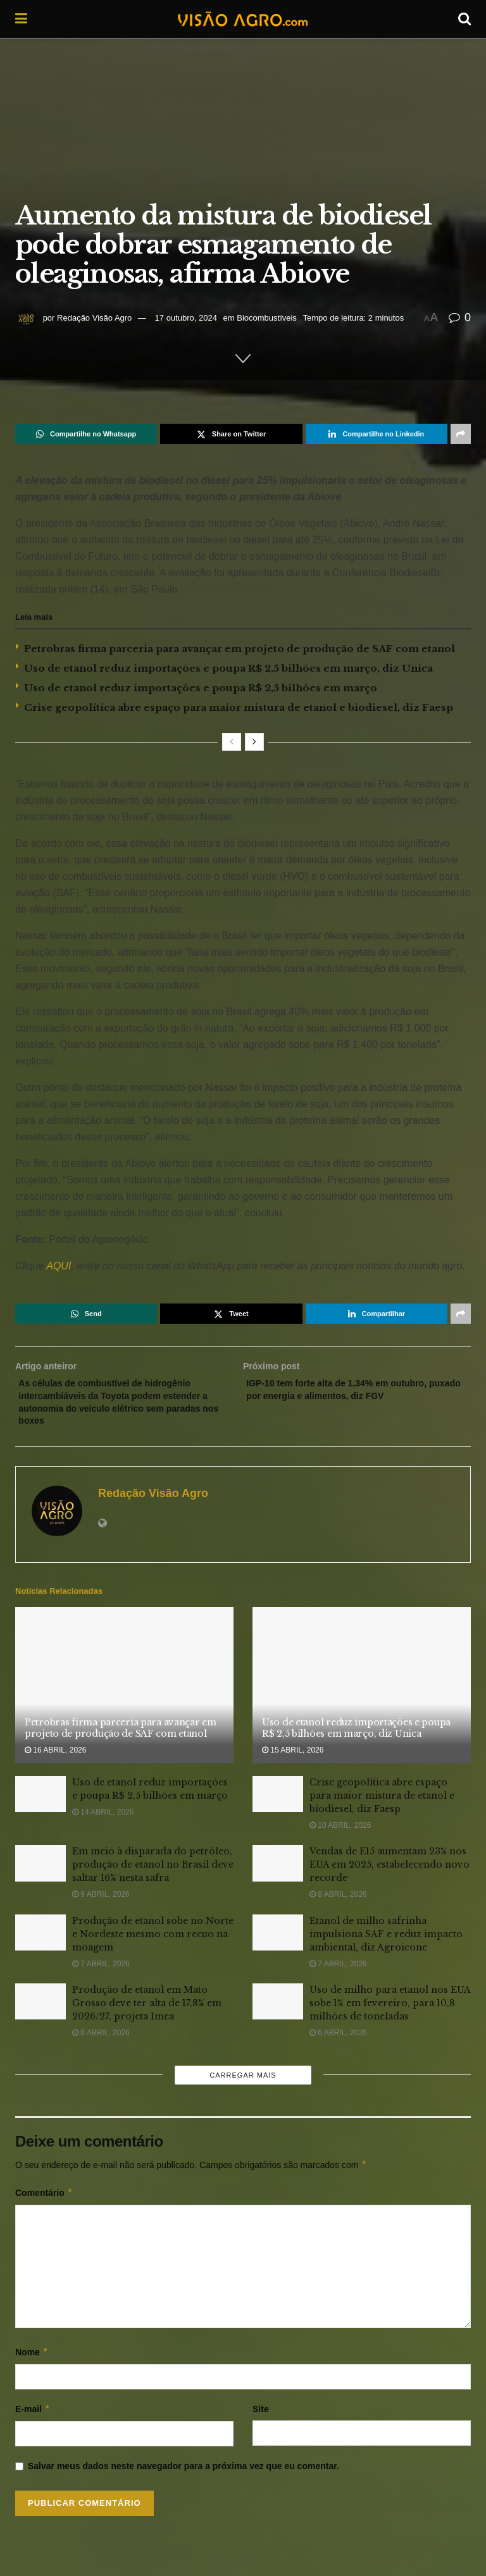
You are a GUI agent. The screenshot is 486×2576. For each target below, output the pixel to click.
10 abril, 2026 (340, 1834)
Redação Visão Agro (94, 318)
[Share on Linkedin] (376, 434)
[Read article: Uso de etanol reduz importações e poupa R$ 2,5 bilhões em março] (40, 1803)
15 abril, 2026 (292, 1758)
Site (260, 2418)
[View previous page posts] (231, 742)
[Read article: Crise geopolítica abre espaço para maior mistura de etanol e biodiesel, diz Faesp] (277, 1803)
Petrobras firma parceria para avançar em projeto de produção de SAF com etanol (239, 649)
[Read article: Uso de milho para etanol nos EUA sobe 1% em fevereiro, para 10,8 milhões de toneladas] (277, 2011)
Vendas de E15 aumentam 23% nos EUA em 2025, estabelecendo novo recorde (389, 1874)
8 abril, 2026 (338, 1903)
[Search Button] (464, 19)
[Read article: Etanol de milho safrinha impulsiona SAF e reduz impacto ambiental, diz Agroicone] (277, 1941)
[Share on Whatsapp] (86, 434)
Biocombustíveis (267, 318)
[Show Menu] (21, 19)
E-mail (33, 2418)
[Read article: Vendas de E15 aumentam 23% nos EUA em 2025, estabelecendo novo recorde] (277, 1872)
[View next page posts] (254, 742)
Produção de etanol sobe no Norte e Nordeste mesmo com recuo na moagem (153, 1943)
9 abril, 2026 (101, 1903)
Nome (31, 2361)
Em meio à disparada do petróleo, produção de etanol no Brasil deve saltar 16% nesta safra (153, 1874)
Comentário (44, 2202)
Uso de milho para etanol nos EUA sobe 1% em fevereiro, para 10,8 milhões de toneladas (389, 2012)
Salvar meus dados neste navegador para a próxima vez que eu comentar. (183, 2475)
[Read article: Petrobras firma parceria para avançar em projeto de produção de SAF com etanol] (124, 1695)
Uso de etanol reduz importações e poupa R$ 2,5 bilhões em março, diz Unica (228, 668)
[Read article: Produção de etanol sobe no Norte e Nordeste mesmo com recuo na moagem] (40, 1941)
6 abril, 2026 (101, 2042)
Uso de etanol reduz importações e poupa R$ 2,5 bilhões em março (200, 688)
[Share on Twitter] (231, 434)
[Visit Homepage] (242, 19)
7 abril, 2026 (101, 1972)
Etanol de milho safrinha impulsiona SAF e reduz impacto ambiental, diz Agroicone (386, 1943)
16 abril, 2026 (55, 1758)
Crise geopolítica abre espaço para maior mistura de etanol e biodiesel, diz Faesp (238, 707)
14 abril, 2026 (103, 1821)
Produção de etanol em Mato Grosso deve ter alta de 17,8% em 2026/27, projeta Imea (146, 2012)
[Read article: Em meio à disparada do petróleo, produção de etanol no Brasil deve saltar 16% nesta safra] (40, 1872)
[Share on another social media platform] (461, 434)
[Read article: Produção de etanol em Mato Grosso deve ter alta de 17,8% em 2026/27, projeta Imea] (40, 2011)
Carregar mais (242, 2084)
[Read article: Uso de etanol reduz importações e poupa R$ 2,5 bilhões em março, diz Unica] (361, 1695)
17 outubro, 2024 (186, 318)
